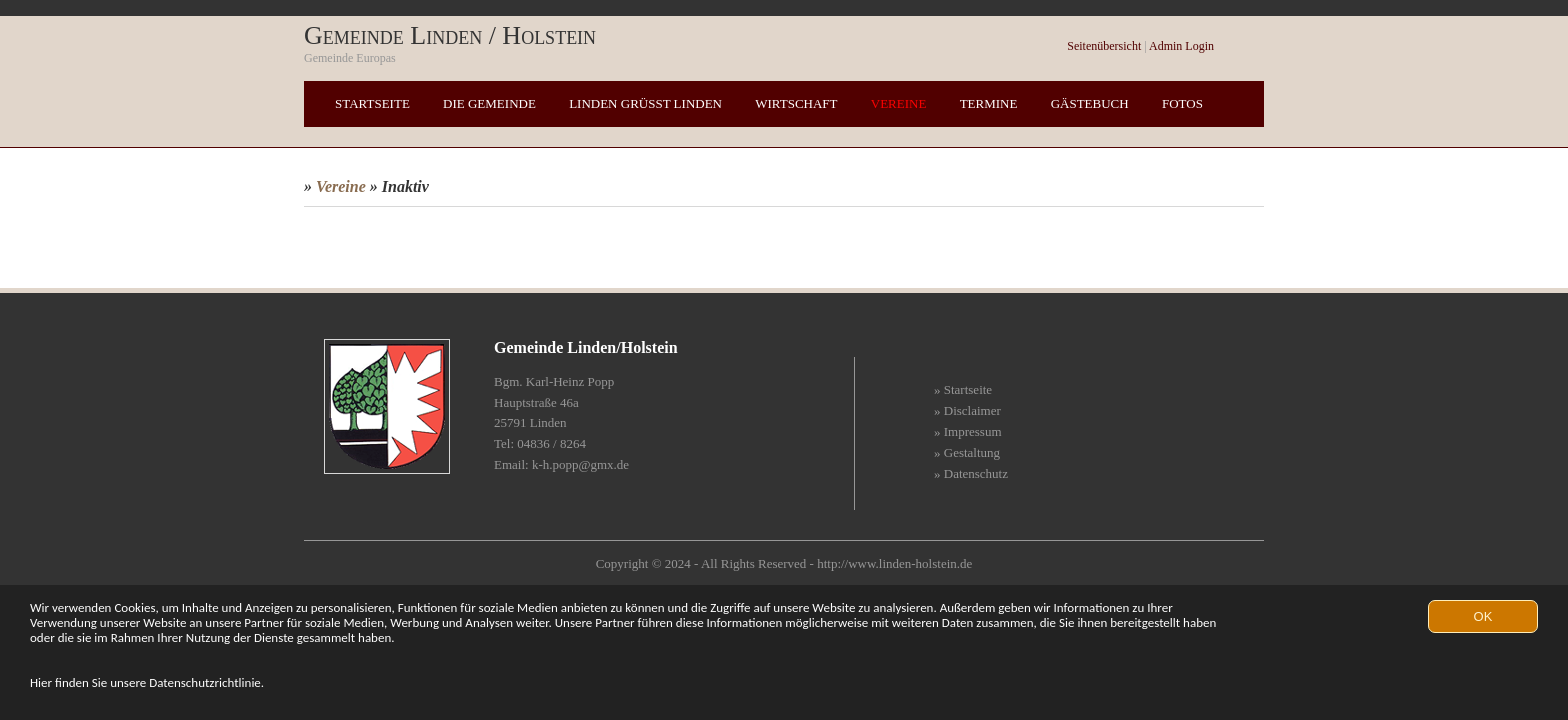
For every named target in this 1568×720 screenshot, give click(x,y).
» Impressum (968, 431)
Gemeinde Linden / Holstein (450, 35)
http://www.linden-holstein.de (894, 563)
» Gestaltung (967, 452)
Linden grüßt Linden (645, 103)
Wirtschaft (796, 103)
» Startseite (963, 389)
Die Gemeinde (489, 103)
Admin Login (1181, 46)
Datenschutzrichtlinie (205, 682)
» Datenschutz (971, 473)
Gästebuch (1090, 103)
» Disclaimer (967, 410)
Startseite (372, 103)
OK (1483, 616)
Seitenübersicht (1104, 46)
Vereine (899, 103)
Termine (989, 103)
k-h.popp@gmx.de (580, 464)
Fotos (1182, 103)
